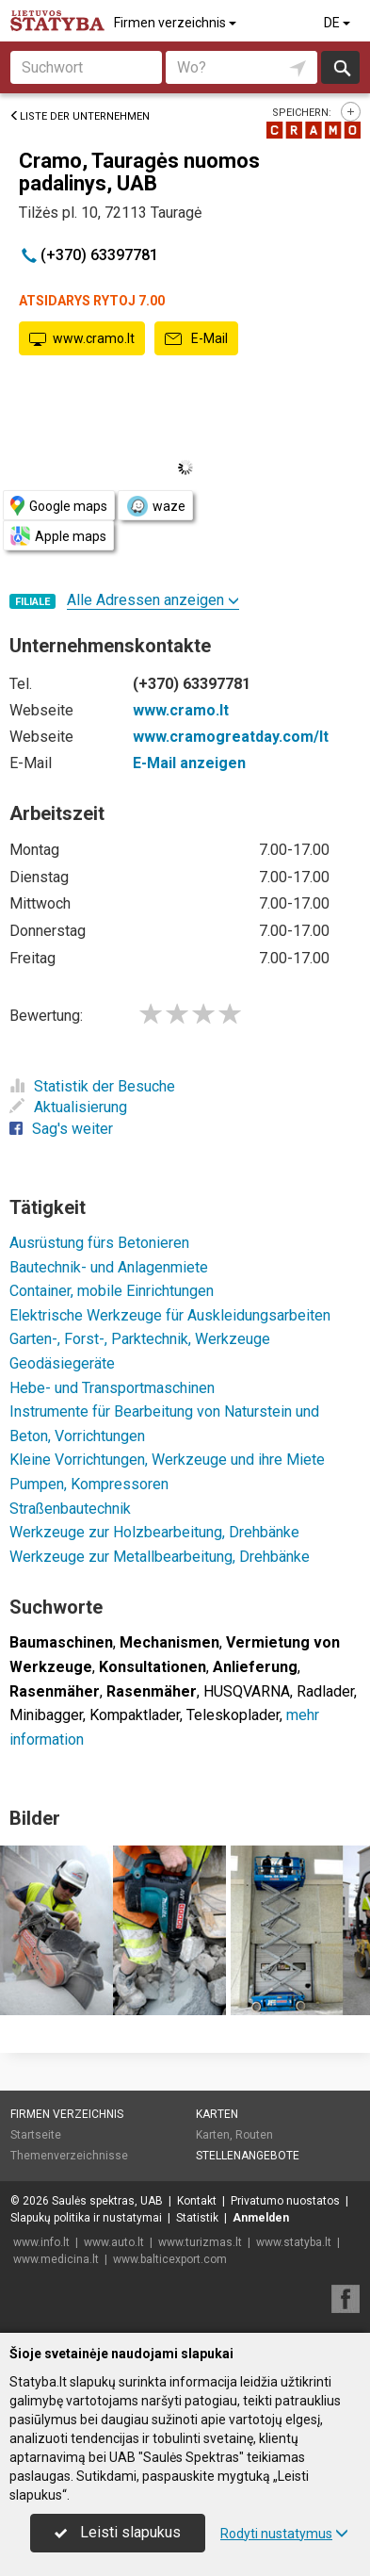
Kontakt (197, 2200)
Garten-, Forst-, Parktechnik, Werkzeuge (139, 1339)
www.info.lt (41, 2242)
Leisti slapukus (118, 2532)
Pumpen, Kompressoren (89, 1484)
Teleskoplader (233, 1715)
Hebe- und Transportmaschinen (112, 1388)
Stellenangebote (247, 2155)
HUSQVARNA (246, 1691)
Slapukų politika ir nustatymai (86, 2217)
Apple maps (58, 536)
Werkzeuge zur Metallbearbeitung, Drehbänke (159, 1557)
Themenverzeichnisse (69, 2155)
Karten (217, 2114)
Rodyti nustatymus (284, 2533)
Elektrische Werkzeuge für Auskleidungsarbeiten (169, 1315)
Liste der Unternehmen (79, 116)
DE (338, 22)
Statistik (197, 2217)
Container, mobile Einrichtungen (111, 1291)
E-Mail (196, 339)
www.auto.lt (114, 2242)
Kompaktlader (134, 1715)
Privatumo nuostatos (285, 2200)
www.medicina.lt (56, 2259)
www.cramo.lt (82, 339)
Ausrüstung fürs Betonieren (99, 1243)
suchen (341, 67)
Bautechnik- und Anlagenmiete (108, 1267)
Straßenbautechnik (70, 1509)
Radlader (325, 1691)
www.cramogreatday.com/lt (231, 737)
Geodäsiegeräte (62, 1363)
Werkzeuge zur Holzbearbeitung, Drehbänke (154, 1532)
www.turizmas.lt (200, 2242)
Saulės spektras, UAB (107, 2200)
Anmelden (261, 2217)
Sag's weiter (61, 1129)
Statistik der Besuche (92, 1086)
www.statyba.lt (293, 2242)
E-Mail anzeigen (189, 763)
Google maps (58, 506)
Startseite (35, 2134)
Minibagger (46, 1715)
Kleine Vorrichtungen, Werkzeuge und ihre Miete (167, 1459)
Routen (254, 2134)
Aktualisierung (68, 1107)
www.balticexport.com (170, 2259)
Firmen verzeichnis (176, 22)
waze (155, 506)
